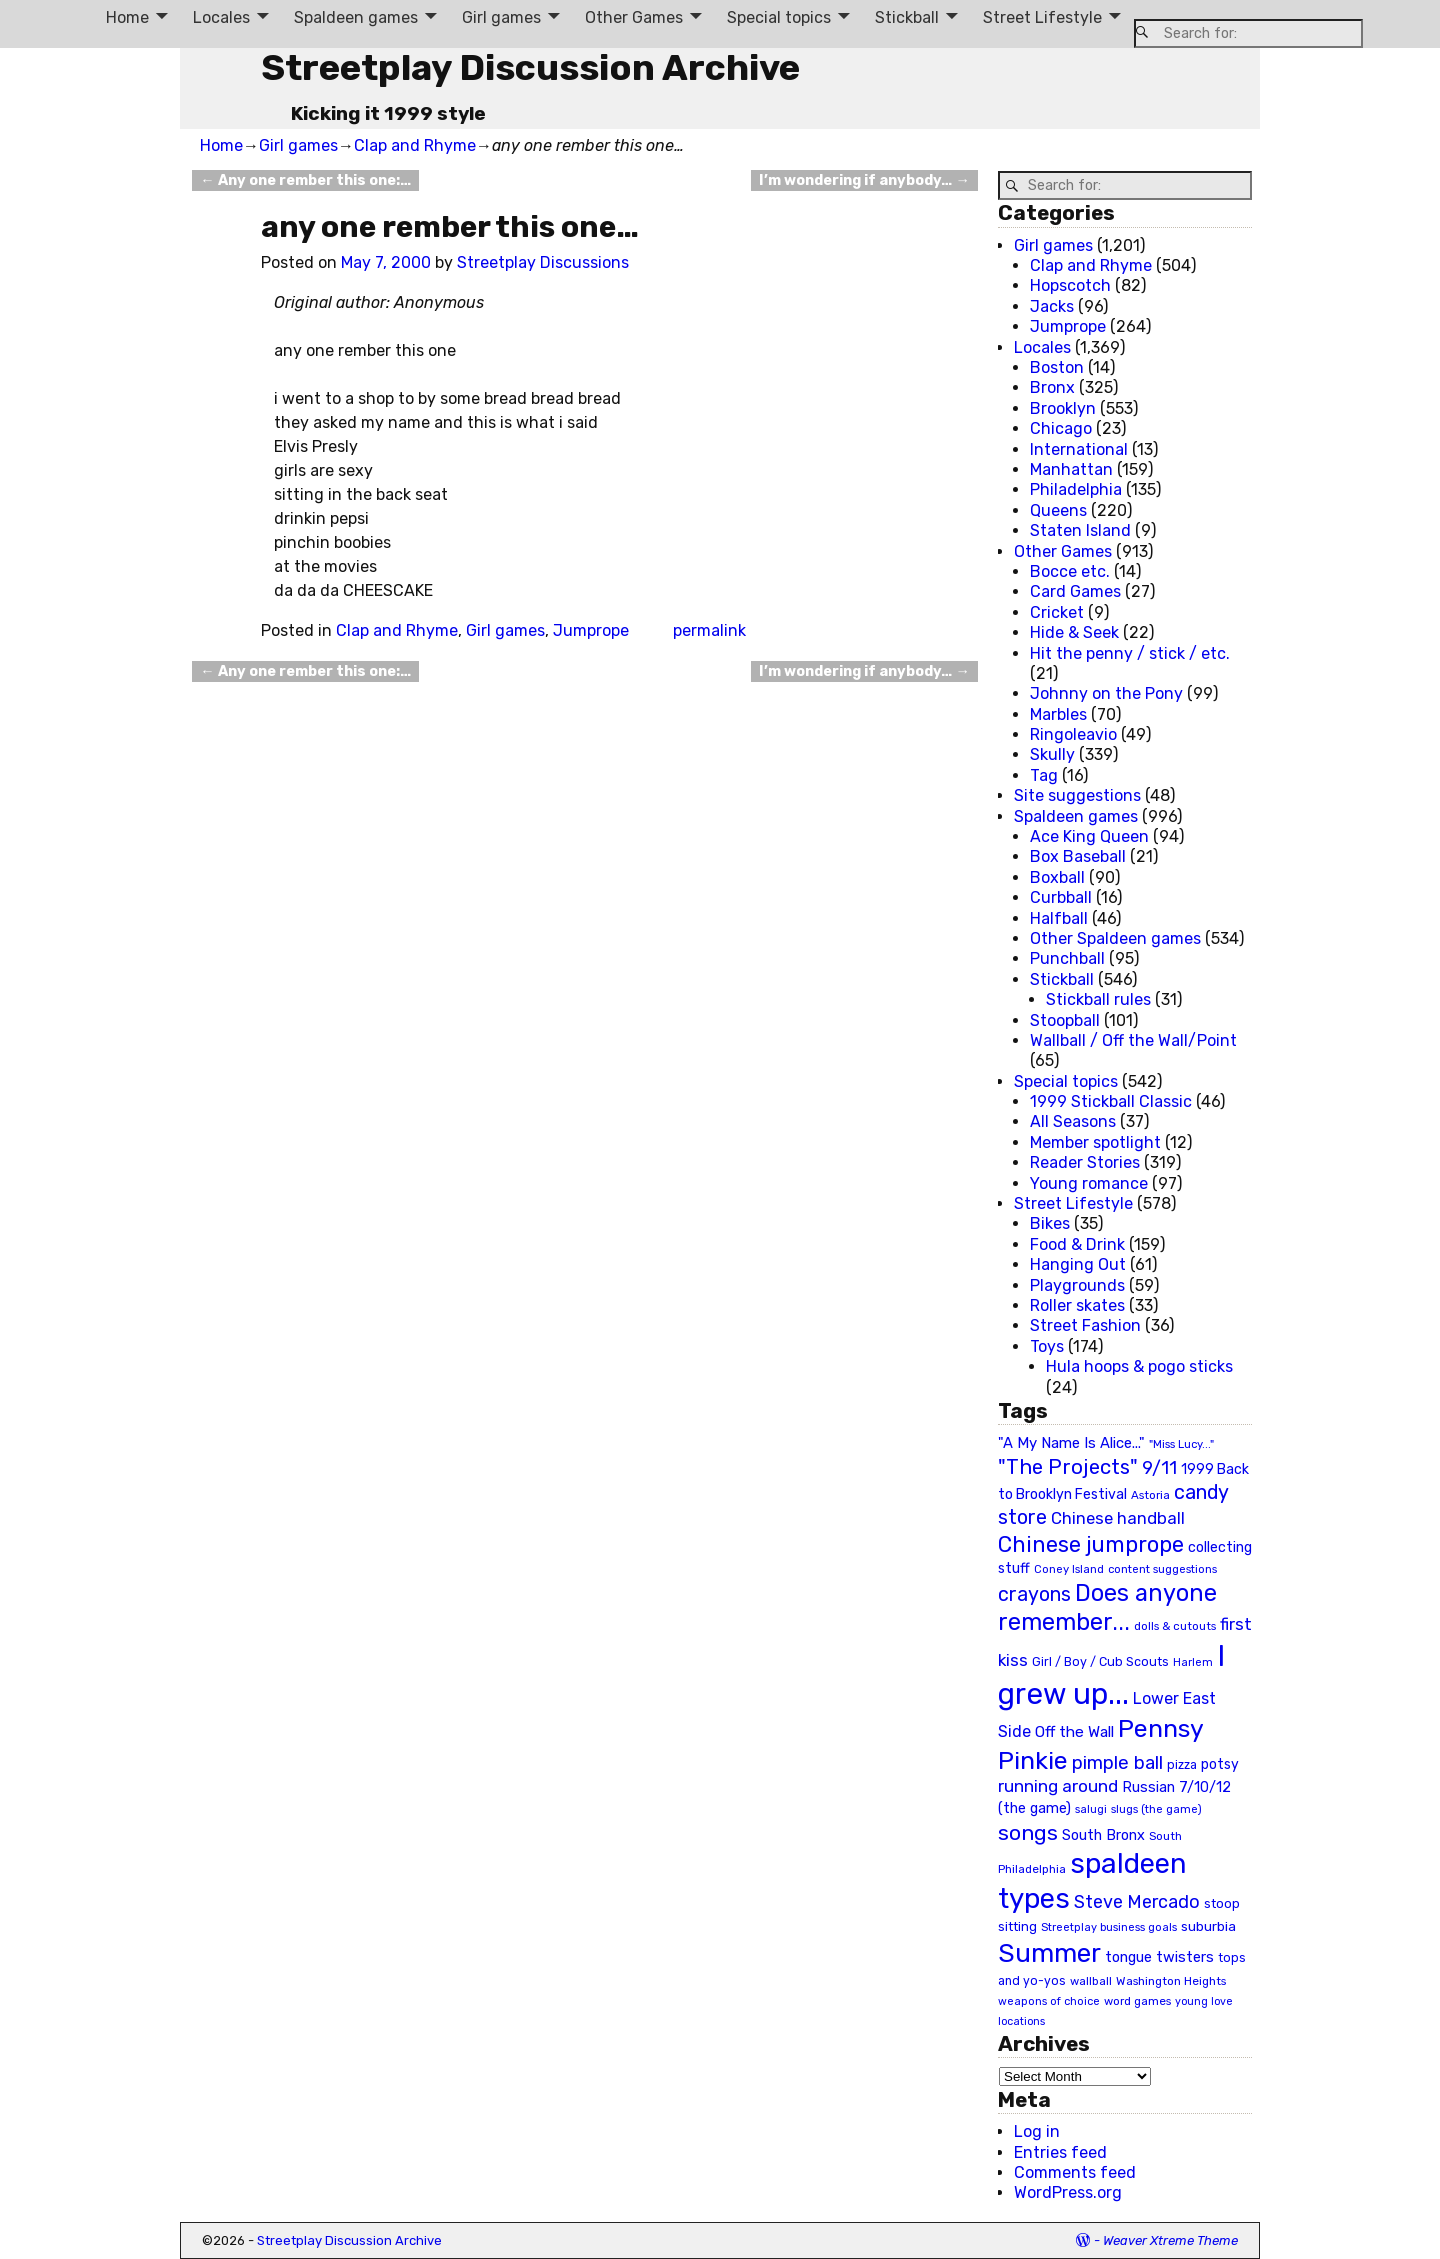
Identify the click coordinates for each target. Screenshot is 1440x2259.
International (1079, 449)
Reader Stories (1085, 1162)
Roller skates (1077, 1305)
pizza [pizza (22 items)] (1182, 1765)
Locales (221, 17)
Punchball (1067, 958)
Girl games (501, 17)
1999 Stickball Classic (1111, 1101)
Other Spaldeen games (1115, 938)
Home (127, 17)
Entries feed (1060, 2152)
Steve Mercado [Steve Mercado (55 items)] (1137, 1901)
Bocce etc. (1070, 571)
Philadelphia (1076, 489)
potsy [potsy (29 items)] (1220, 1764)
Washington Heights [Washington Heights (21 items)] (1171, 1981)
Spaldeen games (356, 17)
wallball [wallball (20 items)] (1091, 1981)
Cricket (1057, 612)
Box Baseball (1078, 856)
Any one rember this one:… (305, 180)
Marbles (1058, 714)
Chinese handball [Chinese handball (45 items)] (1118, 1518)
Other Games (634, 17)
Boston (1057, 367)
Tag (1044, 775)
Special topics (779, 17)
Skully (1052, 754)
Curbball (1061, 897)
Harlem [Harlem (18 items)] (1193, 1662)
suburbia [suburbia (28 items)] (1208, 1926)
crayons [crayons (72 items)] (1034, 1594)
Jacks (1052, 306)
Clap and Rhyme (415, 145)
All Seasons (1073, 1121)
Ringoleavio (1073, 734)
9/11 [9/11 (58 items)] (1159, 1468)
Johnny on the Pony (1106, 693)
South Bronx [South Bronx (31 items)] (1103, 1835)
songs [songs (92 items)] (1028, 1832)
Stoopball (1065, 1020)
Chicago (1061, 428)
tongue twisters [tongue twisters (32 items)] (1159, 1957)
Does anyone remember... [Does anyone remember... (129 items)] (1107, 1608)
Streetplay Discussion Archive (530, 67)
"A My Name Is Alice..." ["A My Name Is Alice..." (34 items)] (1071, 1443)
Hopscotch (1070, 285)
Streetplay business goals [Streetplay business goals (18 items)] (1109, 1927)
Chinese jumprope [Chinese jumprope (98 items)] (1091, 1544)
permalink (709, 630)
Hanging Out (1078, 1264)
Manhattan (1071, 469)
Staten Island (1080, 530)
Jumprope (591, 630)
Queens (1058, 510)
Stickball (907, 17)
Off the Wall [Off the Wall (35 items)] (1074, 1732)
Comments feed (1075, 2172)
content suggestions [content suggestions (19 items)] (1162, 1569)
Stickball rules (1098, 999)
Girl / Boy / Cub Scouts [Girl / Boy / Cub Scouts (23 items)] (1100, 1661)
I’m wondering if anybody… (864, 180)
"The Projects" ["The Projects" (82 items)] (1068, 1467)
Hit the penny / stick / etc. (1130, 653)
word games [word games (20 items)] (1137, 2001)
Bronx (1052, 387)
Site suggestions (1077, 795)
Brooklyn (1063, 408)
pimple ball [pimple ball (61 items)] (1117, 1763)
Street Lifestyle (1042, 17)
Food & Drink (1077, 1244)
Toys (1047, 1346)
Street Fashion (1085, 1325)
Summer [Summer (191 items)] (1049, 1953)
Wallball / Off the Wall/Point (1133, 1040)
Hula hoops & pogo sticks (1139, 1366)
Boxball (1057, 877)
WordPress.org (1068, 2192)
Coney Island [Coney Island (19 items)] (1069, 1569)
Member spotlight (1095, 1142)
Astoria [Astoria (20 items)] (1150, 1495)
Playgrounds (1077, 1285)
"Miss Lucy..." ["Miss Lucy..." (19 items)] (1181, 1444)
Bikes (1050, 1223)
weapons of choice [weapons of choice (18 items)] (1049, 2001)
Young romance (1089, 1183)
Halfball (1059, 918)
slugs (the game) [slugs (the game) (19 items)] (1156, 1809)
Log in (1037, 2131)
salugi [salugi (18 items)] (1091, 1809)
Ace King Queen (1089, 836)
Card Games (1075, 591)
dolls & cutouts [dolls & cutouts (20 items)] (1175, 1626)
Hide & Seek (1074, 632)
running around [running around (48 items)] (1058, 1786)
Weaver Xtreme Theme (1170, 2240)
